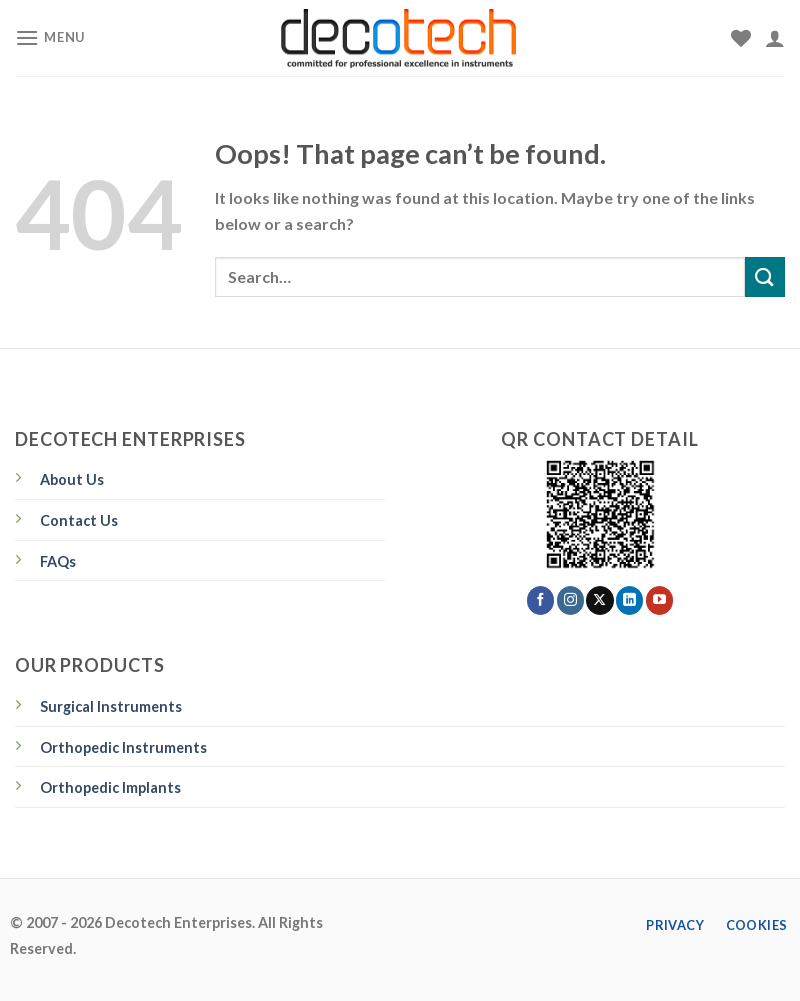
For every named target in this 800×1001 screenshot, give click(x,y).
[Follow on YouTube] (659, 600)
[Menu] (50, 37)
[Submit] (765, 276)
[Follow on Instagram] (570, 600)
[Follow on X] (599, 600)
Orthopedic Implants (110, 787)
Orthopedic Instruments (123, 747)
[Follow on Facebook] (540, 600)
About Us (72, 479)
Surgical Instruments (111, 706)
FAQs (58, 561)
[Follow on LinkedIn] (629, 600)
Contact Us (79, 520)
